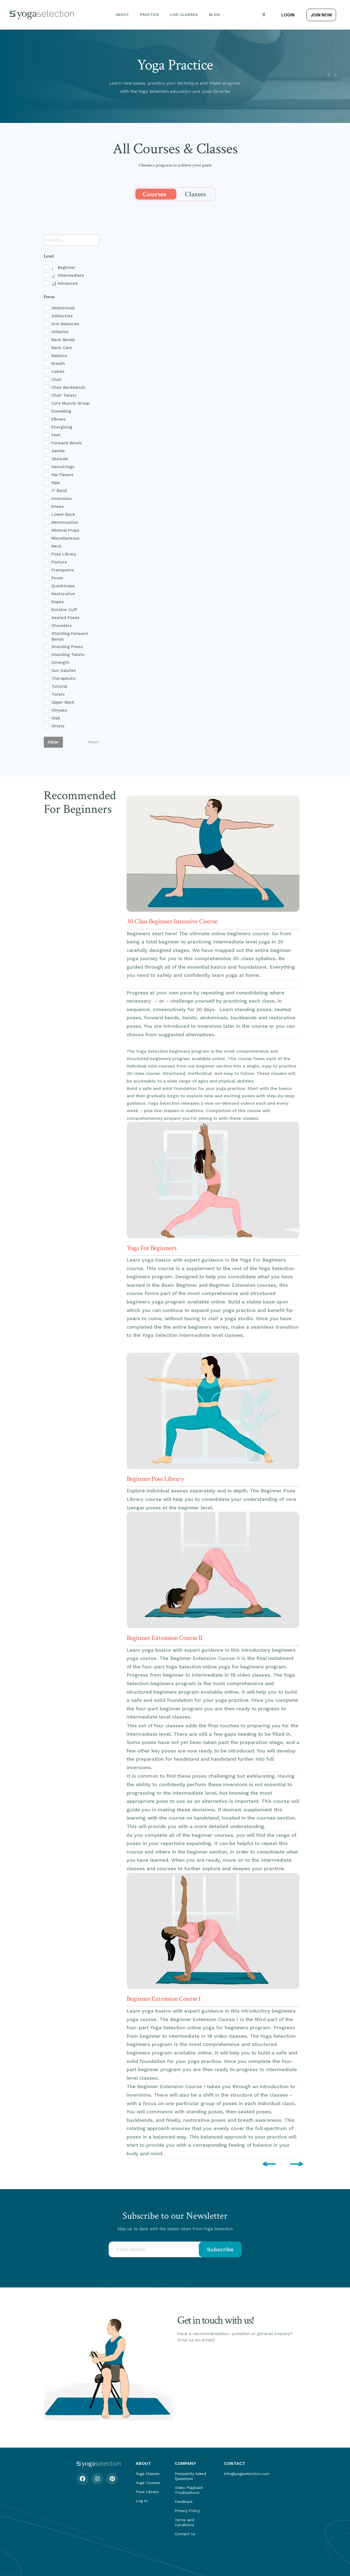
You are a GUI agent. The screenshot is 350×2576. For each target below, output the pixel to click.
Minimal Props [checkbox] (65, 530)
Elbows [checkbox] (58, 419)
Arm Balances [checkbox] (65, 323)
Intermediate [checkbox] (67, 275)
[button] (263, 14)
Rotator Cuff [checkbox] (64, 609)
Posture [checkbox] (59, 562)
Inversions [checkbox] (61, 498)
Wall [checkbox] (55, 718)
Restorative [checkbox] (63, 593)
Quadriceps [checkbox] (63, 585)
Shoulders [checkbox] (61, 625)
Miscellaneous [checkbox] (65, 538)
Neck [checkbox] (56, 546)
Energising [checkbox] (61, 427)
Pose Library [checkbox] (63, 554)
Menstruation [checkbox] (64, 522)
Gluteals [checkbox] (59, 458)
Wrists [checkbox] (58, 726)
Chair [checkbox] (56, 379)
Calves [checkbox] (58, 371)
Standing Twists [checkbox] (67, 654)
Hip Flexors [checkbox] (62, 474)
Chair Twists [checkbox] (64, 395)
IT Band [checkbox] (59, 490)
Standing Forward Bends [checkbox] (69, 636)
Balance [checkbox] (59, 355)
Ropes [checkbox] (57, 601)
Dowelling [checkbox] (61, 411)
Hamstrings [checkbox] (62, 466)
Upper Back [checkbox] (62, 702)
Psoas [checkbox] (57, 577)
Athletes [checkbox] (60, 331)
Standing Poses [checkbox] (67, 646)
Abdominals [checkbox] (63, 308)
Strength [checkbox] (60, 662)
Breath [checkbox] (58, 363)
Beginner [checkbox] (63, 267)
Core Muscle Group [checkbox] (70, 403)
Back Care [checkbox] (61, 347)
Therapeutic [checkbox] (63, 678)
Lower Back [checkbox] (63, 514)
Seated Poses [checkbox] (65, 617)
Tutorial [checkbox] (59, 686)
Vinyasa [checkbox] (59, 710)
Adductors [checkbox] (62, 315)
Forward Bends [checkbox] (66, 443)
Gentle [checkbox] (58, 450)
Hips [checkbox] (55, 482)
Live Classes (184, 14)
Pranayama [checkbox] (62, 570)
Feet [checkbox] (55, 435)
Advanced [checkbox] (64, 283)
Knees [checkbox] (57, 506)
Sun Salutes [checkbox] (63, 670)
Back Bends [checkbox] (63, 339)
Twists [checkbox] (58, 694)
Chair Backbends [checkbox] (68, 387)
